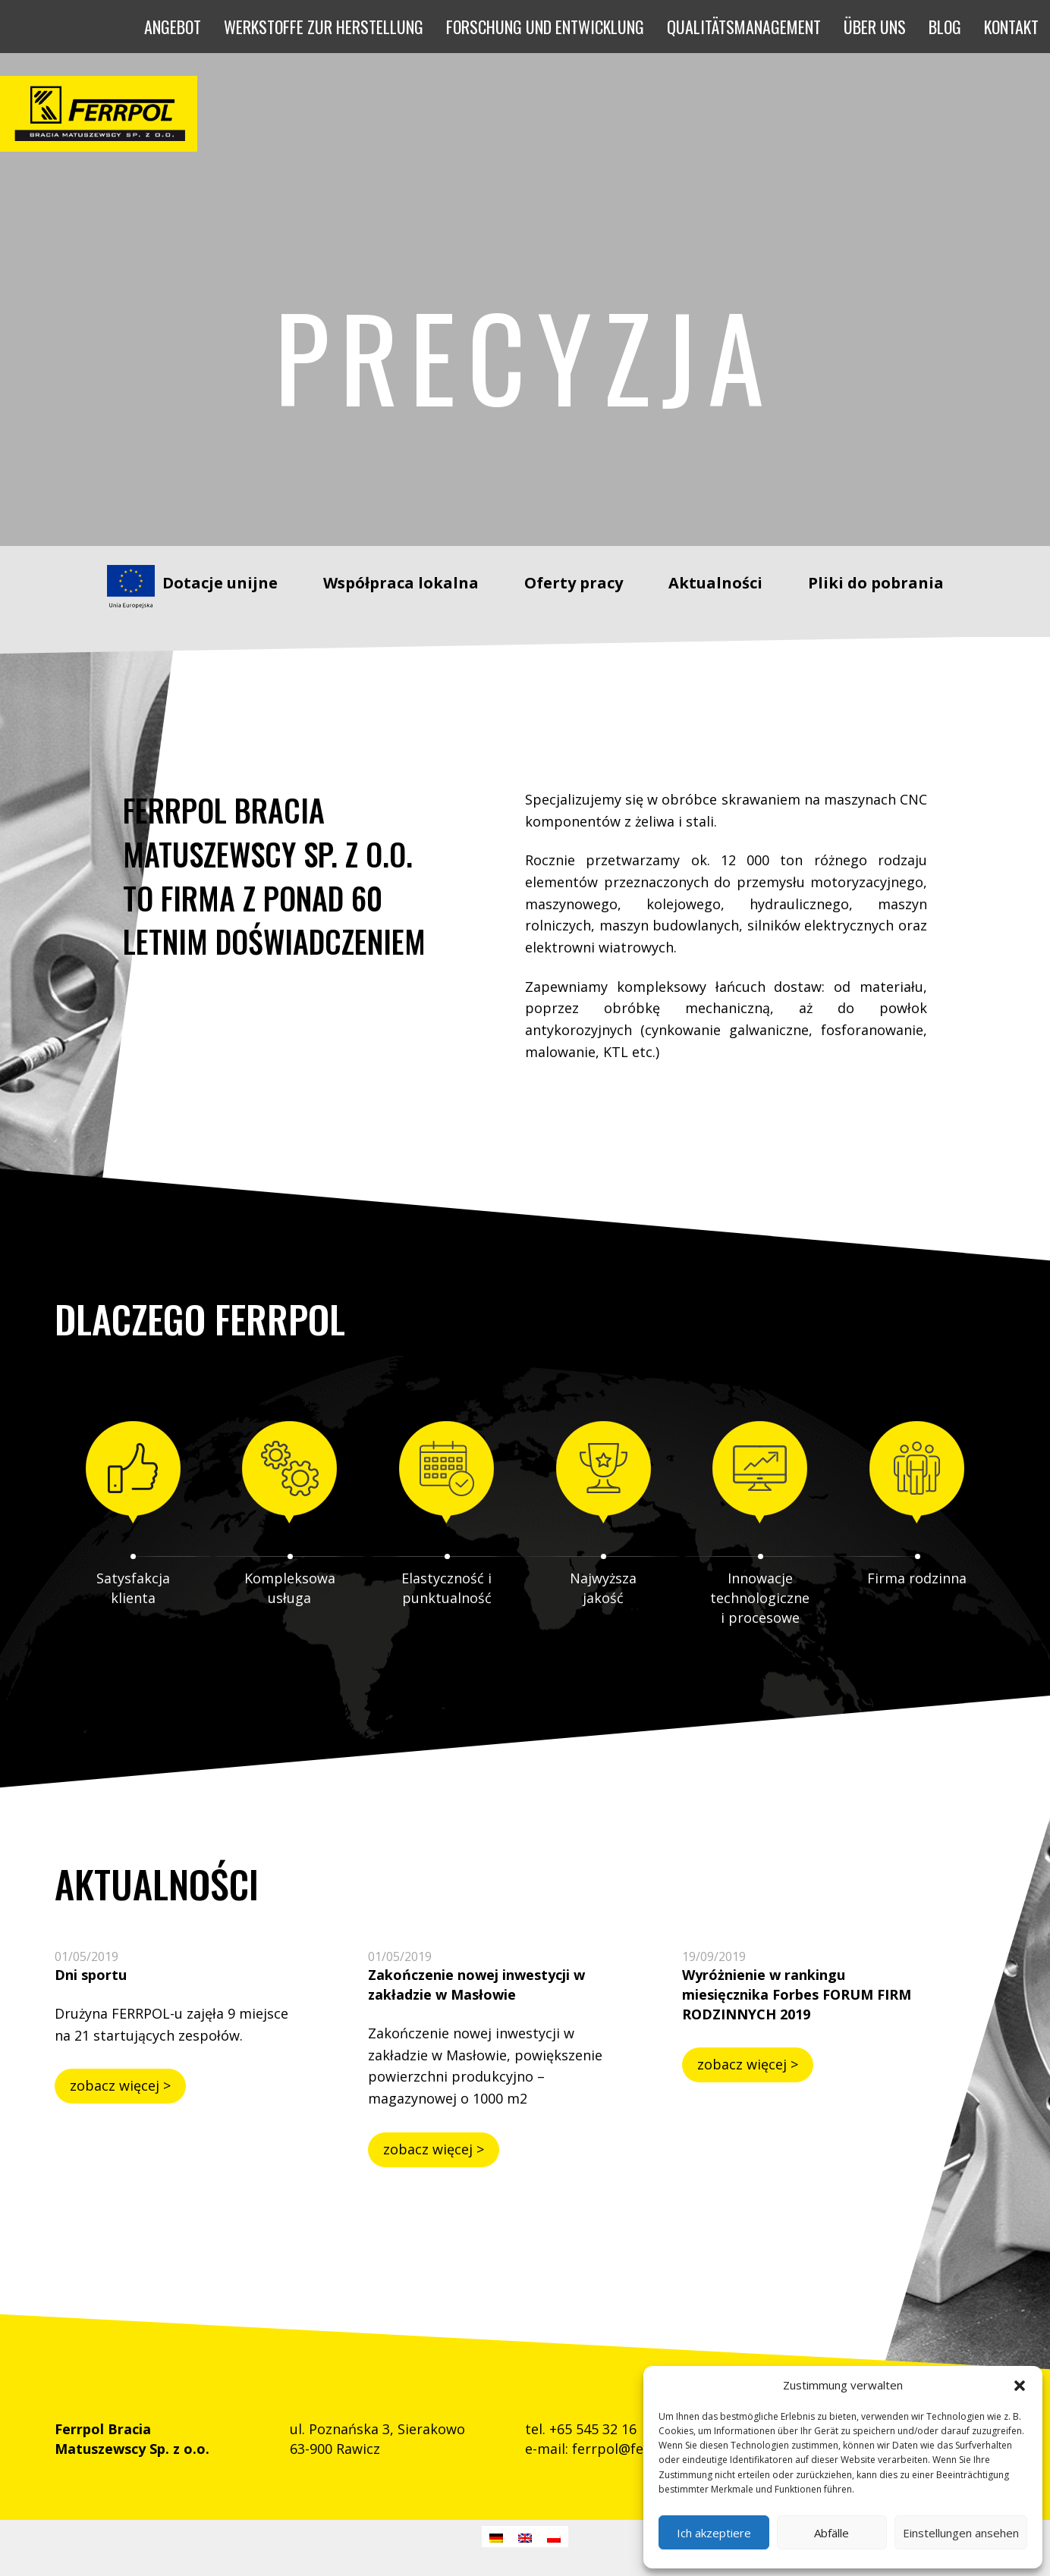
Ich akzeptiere (714, 2532)
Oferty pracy (573, 583)
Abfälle (831, 2532)
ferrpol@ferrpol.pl (632, 2449)
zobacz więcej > (120, 2085)
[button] (1019, 2385)
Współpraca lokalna (401, 583)
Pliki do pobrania (876, 583)
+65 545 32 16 (593, 2429)
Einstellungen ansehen (961, 2532)
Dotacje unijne (220, 583)
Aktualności (715, 583)
